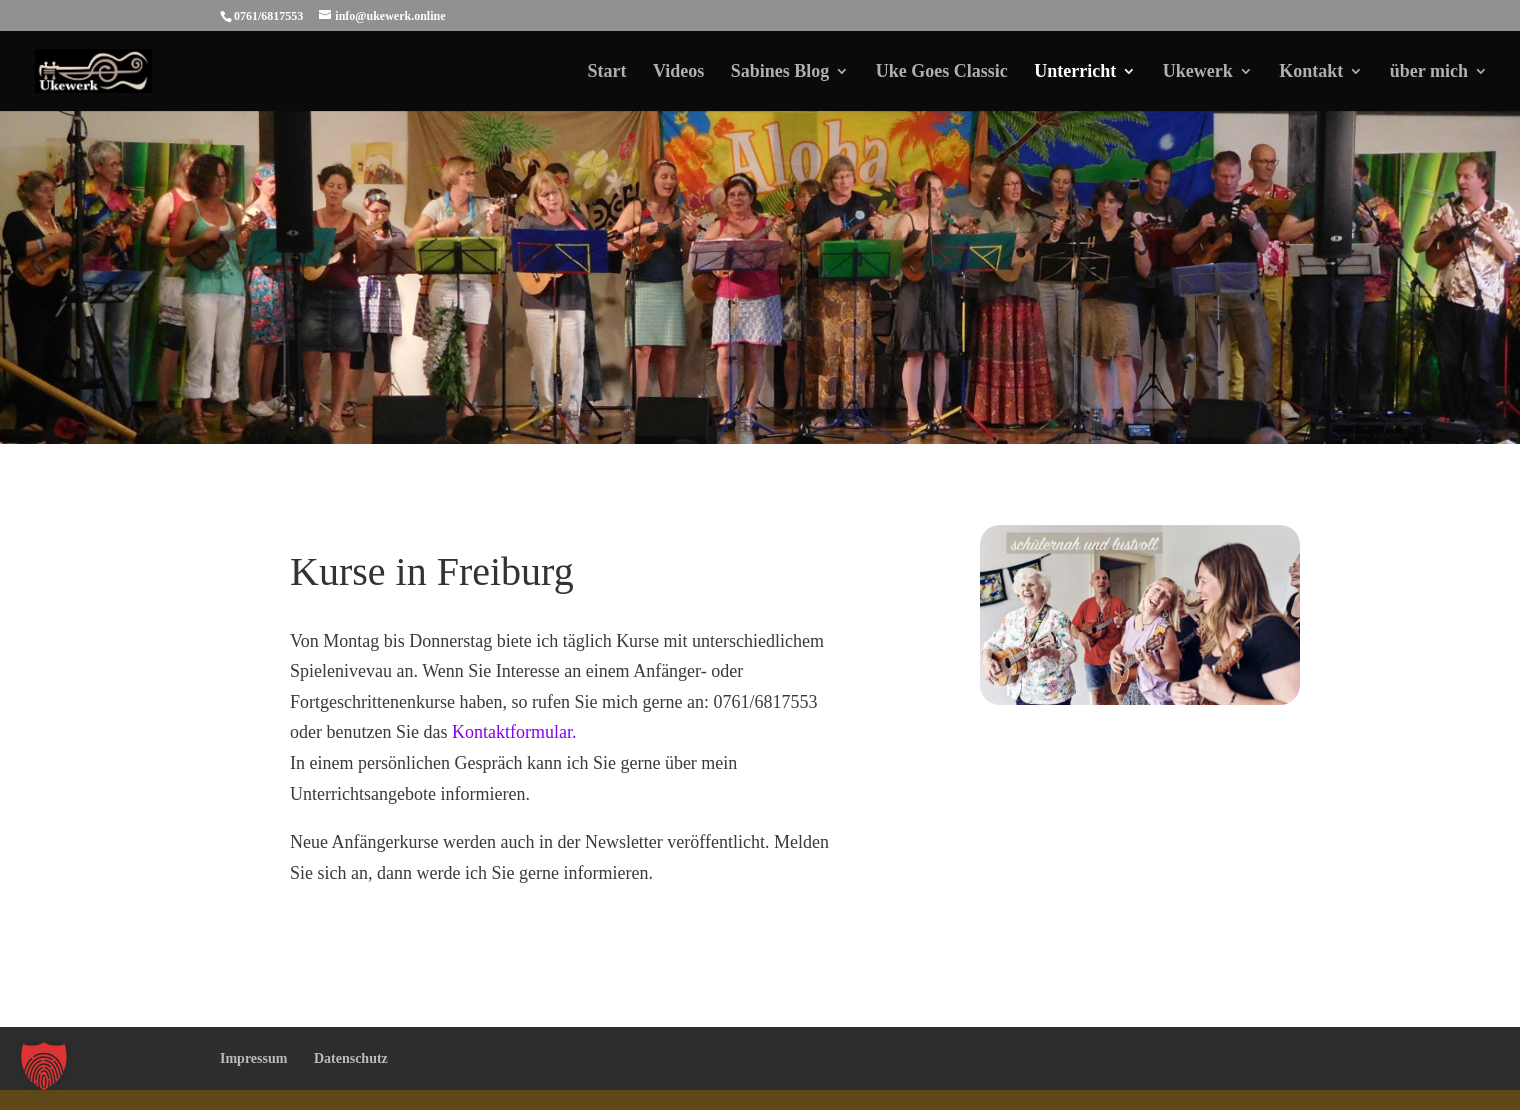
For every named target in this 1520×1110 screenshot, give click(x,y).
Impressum (253, 1058)
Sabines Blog (780, 72)
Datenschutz (351, 1058)
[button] (44, 1066)
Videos (678, 72)
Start (606, 72)
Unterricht (1075, 72)
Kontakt (1311, 72)
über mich (1429, 72)
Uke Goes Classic (942, 72)
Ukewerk (1198, 72)
